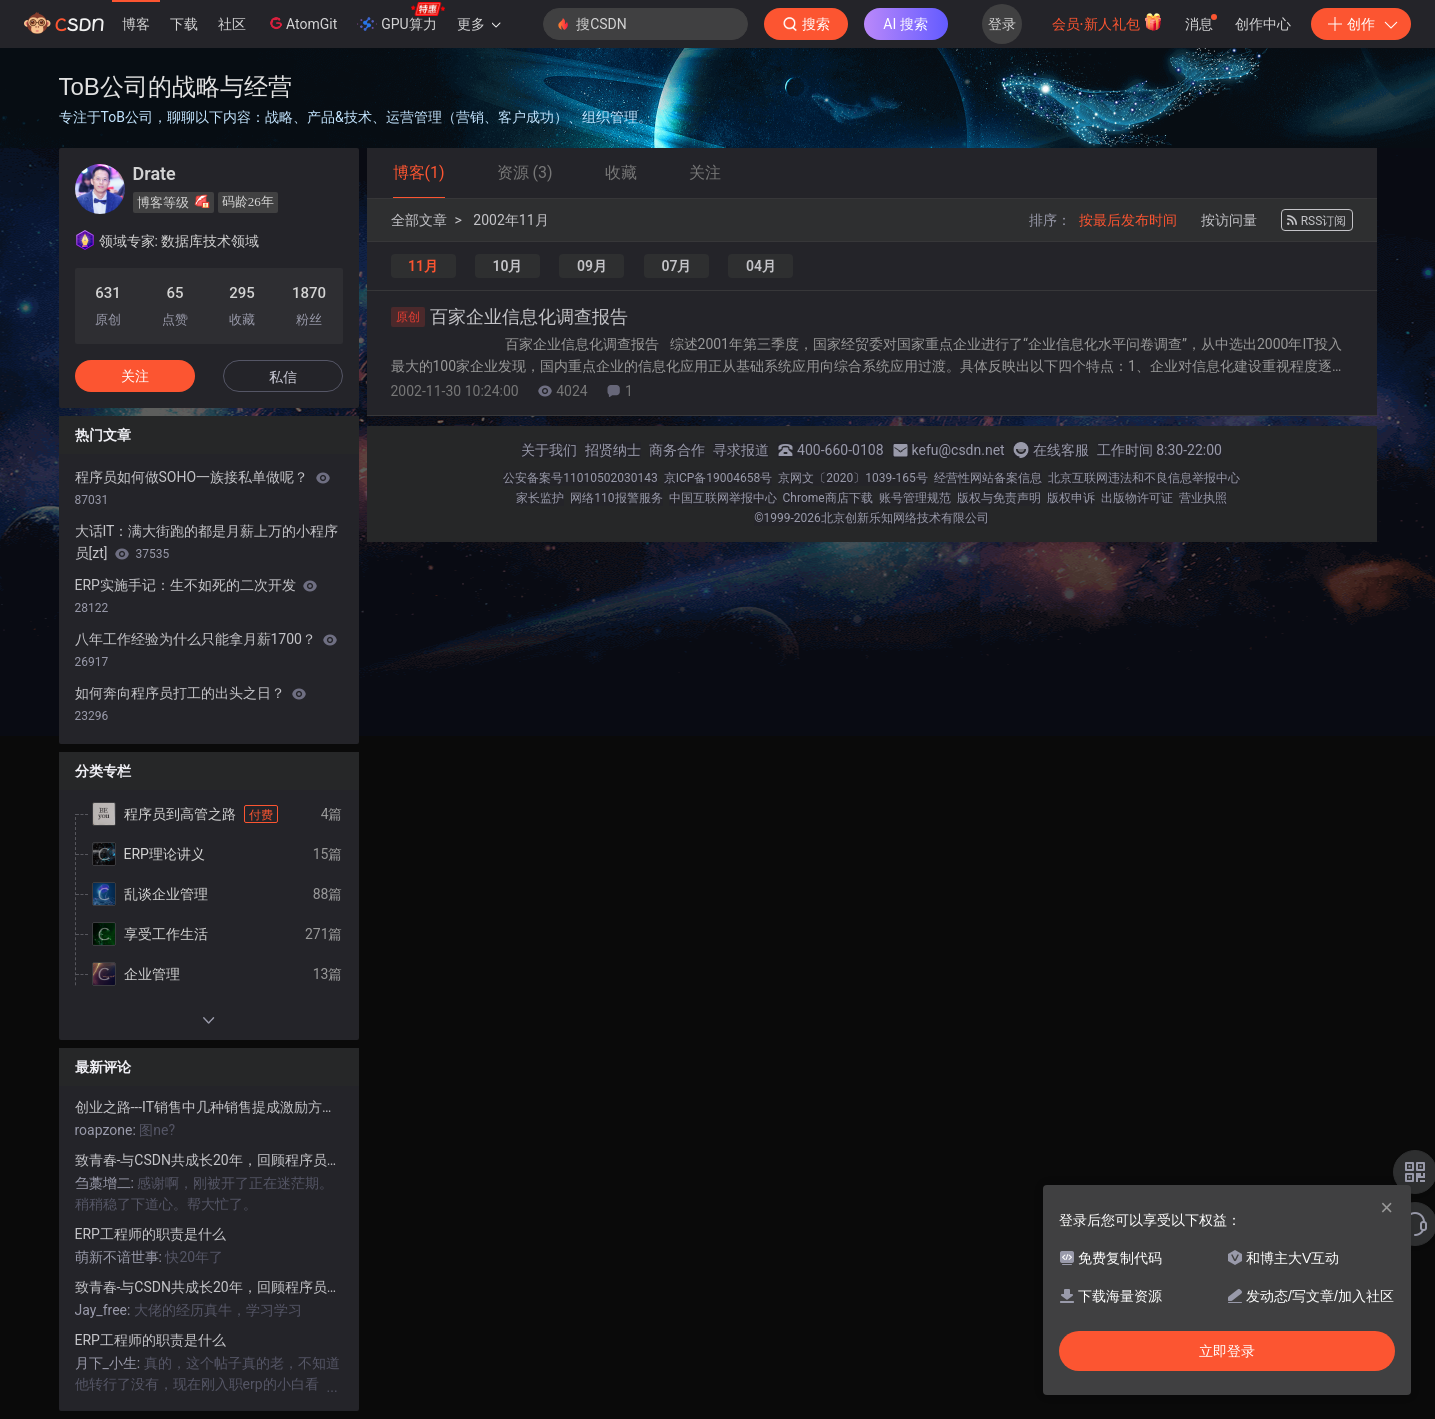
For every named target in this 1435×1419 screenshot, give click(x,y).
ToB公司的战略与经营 (175, 86)
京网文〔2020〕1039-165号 (853, 478)
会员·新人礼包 (1107, 22)
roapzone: (107, 1130)
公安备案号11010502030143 (580, 478)
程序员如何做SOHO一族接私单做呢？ (202, 488)
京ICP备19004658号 (718, 478)
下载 (184, 24)
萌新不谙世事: (120, 1257)
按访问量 (1229, 220)
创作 (1361, 24)
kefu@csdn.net (958, 450)
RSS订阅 (1317, 221)
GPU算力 (400, 18)
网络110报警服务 (616, 498)
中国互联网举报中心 (723, 498)
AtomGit (301, 23)
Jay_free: (104, 1310)
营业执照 (1203, 498)
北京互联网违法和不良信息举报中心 (1144, 478)
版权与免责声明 (999, 498)
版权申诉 (1071, 498)
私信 (283, 377)
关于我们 (549, 450)
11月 (423, 266)
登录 (1002, 24)
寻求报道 (741, 450)
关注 (135, 376)
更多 (479, 24)
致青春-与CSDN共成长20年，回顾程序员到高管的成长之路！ (209, 1160)
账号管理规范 (915, 498)
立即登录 (1227, 1351)
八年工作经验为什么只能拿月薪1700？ (206, 650)
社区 (232, 24)
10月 (507, 266)
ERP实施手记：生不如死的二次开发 (196, 596)
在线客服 (1061, 450)
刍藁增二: (106, 1183)
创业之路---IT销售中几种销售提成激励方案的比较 (209, 1107)
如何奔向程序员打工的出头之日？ (190, 704)
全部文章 (419, 220)
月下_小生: (109, 1363)
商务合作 (677, 450)
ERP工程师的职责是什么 (150, 1234)
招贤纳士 (613, 450)
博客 (136, 24)
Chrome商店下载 (828, 498)
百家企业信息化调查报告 (509, 317)
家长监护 (540, 498)
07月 (676, 266)
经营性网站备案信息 (988, 478)
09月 (592, 266)
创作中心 (1263, 24)
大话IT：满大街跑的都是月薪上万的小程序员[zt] (207, 542)
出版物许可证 (1137, 498)
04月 (761, 266)
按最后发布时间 (1128, 220)
